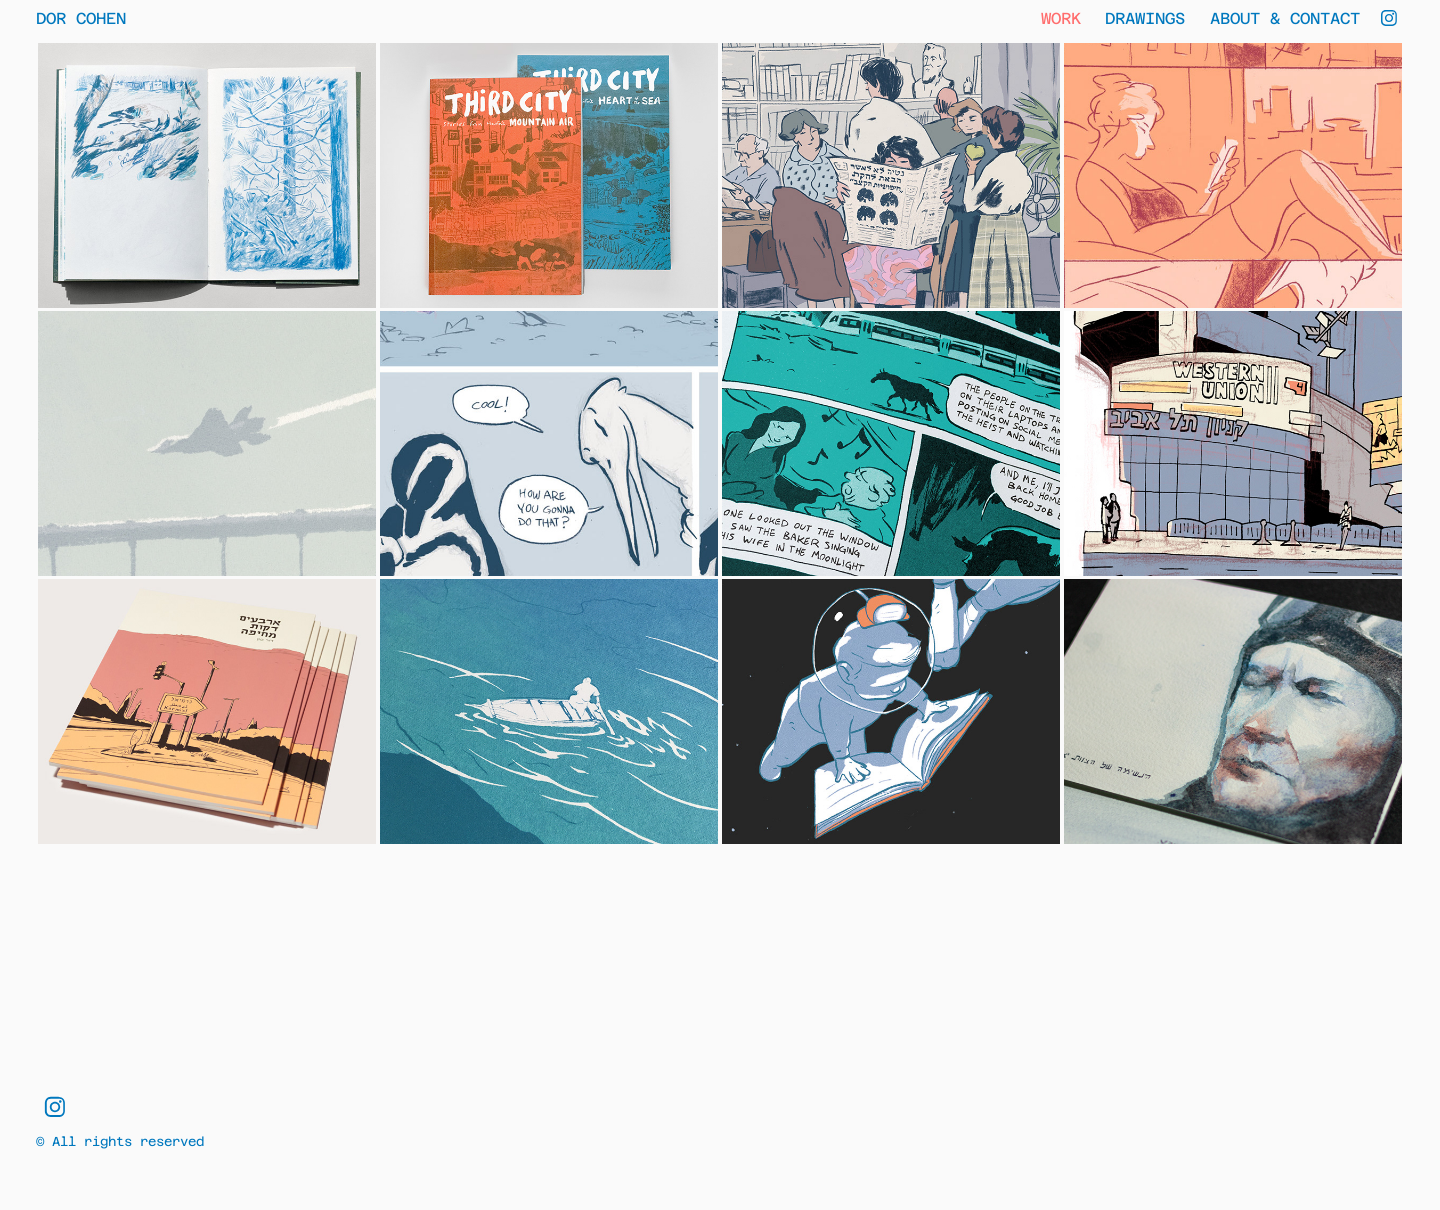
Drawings (1145, 17)
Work (1061, 17)
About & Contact (1285, 17)
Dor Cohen (81, 17)
